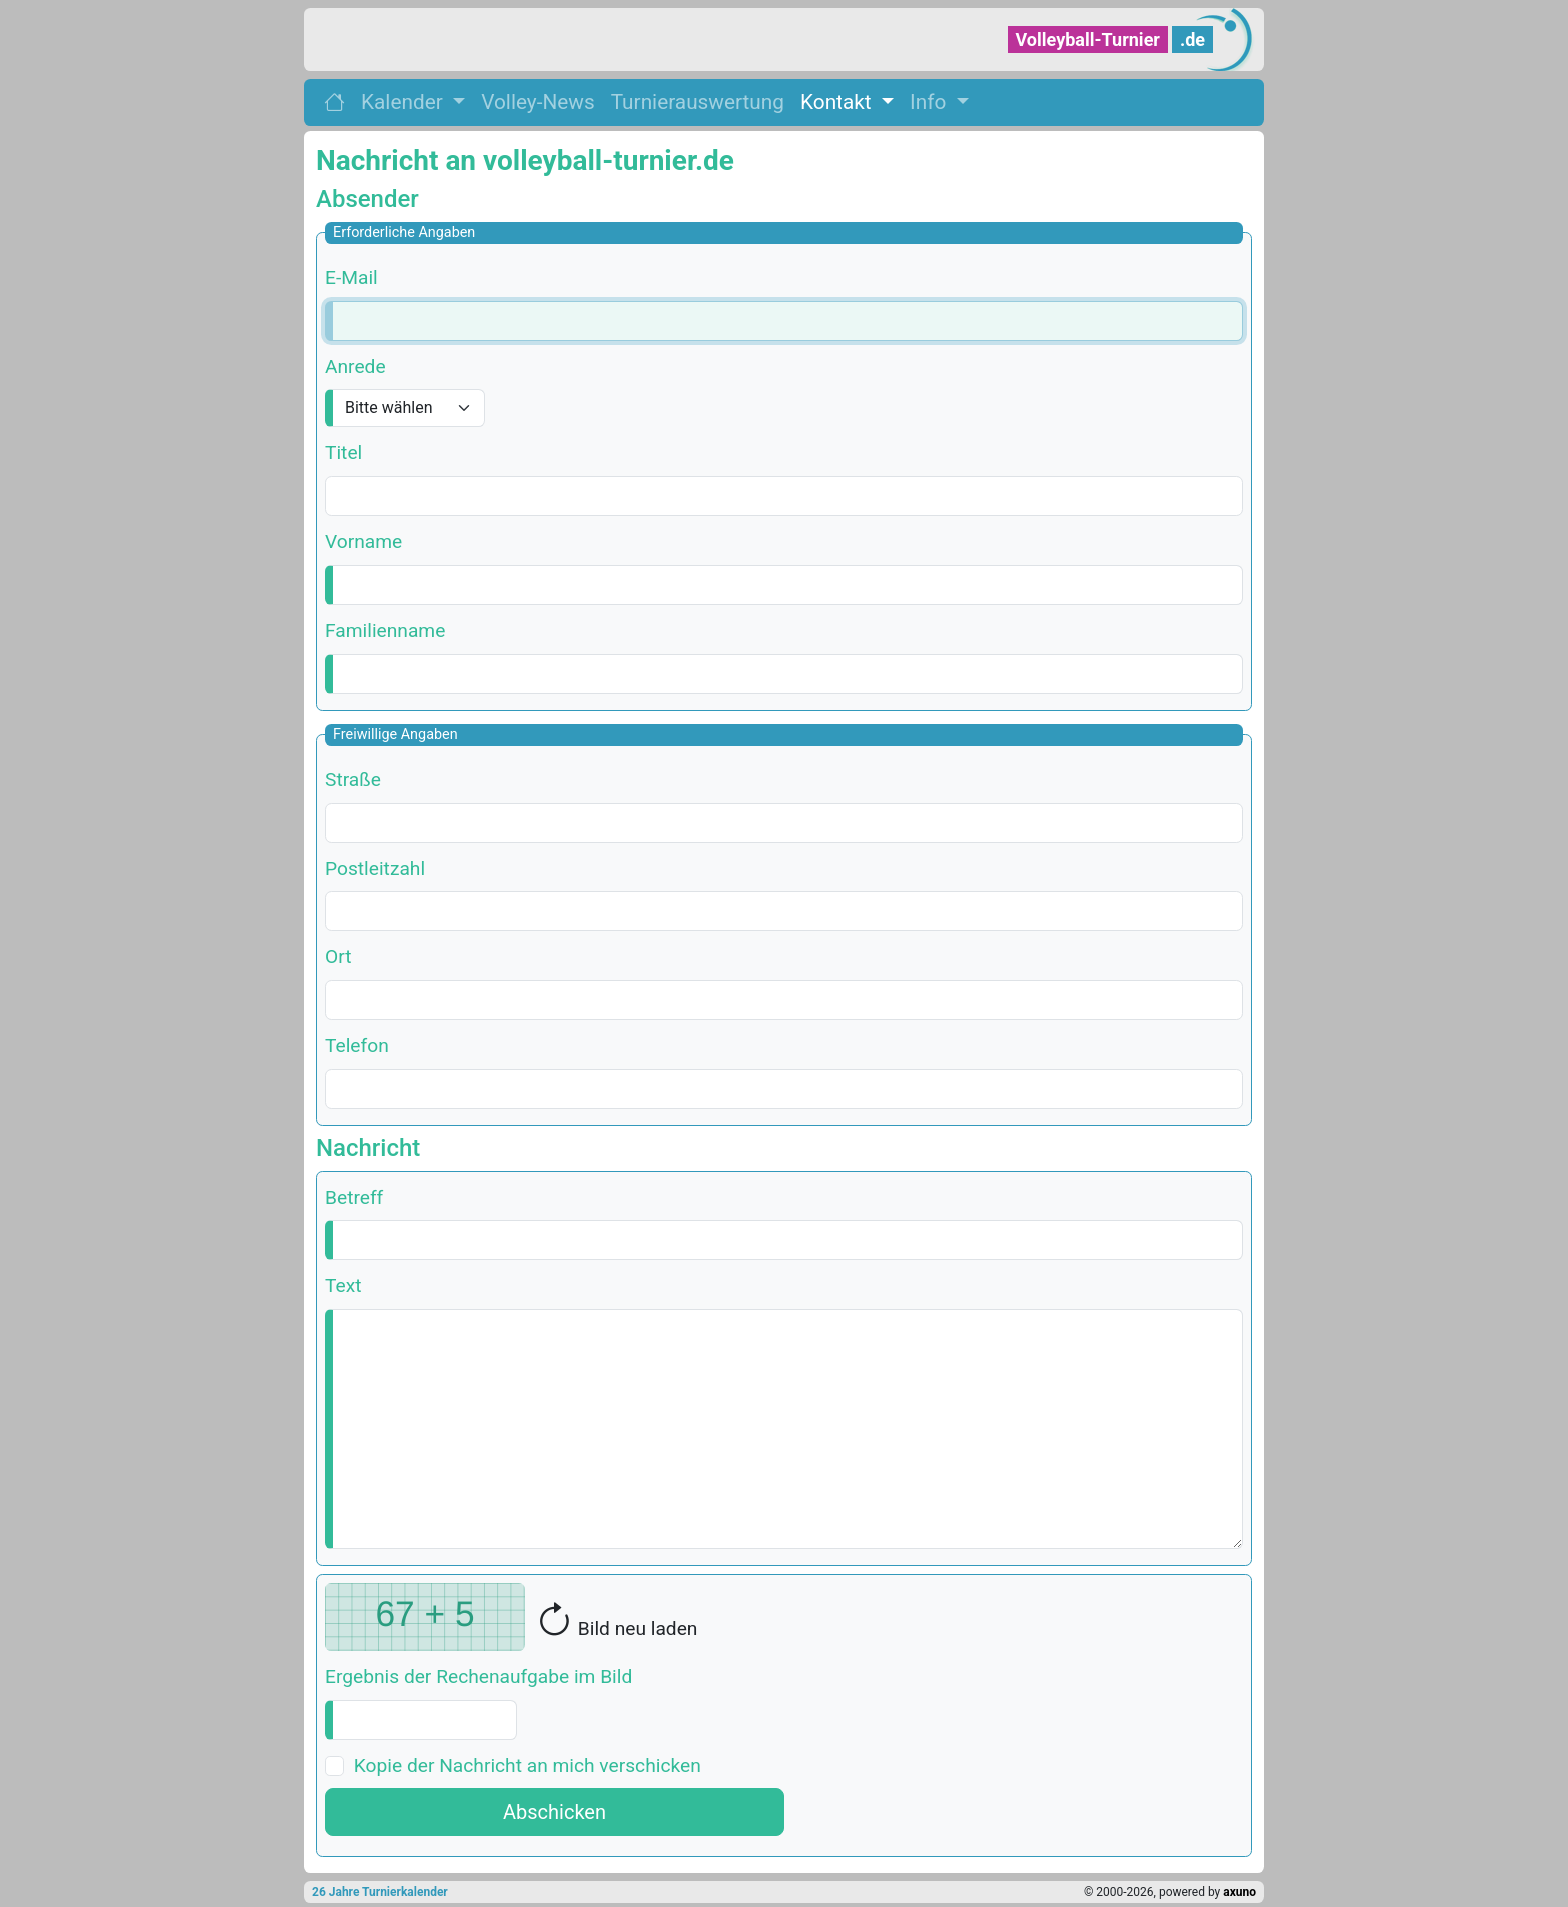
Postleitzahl (375, 868)
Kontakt (838, 102)
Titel (343, 452)
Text (343, 1285)
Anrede (355, 366)
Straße (353, 779)
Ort (338, 956)
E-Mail (351, 277)
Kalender (404, 102)
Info (930, 102)
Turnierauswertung (697, 102)
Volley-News (537, 102)
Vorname (363, 541)
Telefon (357, 1045)
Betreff (354, 1197)
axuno (1239, 1892)
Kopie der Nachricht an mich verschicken (527, 1765)
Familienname (385, 630)
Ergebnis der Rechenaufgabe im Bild (478, 1676)
